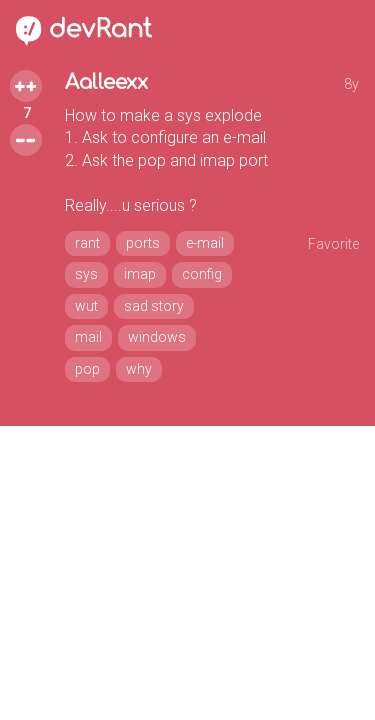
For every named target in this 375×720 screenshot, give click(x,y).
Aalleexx (106, 82)
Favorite (333, 244)
